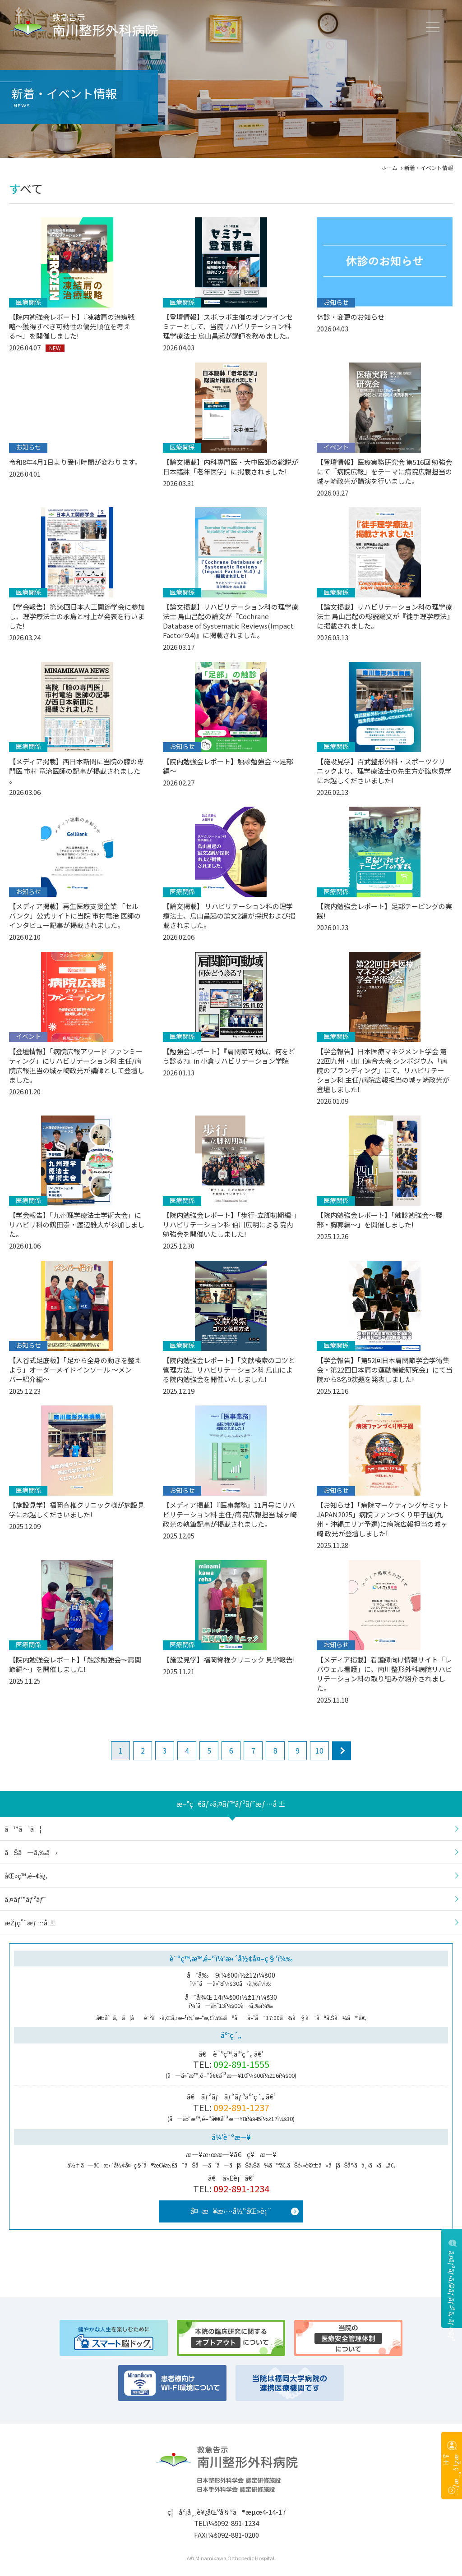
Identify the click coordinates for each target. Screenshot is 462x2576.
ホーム (389, 167)
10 (319, 1750)
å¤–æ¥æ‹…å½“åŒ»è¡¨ (231, 2210)
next (342, 1751)
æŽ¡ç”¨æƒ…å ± (451, 2475)
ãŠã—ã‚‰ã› (31, 1852)
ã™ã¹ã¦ (23, 1828)
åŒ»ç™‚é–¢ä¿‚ (26, 1875)
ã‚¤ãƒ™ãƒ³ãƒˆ (25, 1899)
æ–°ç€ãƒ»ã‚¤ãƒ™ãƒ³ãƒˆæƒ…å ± (231, 1803)
